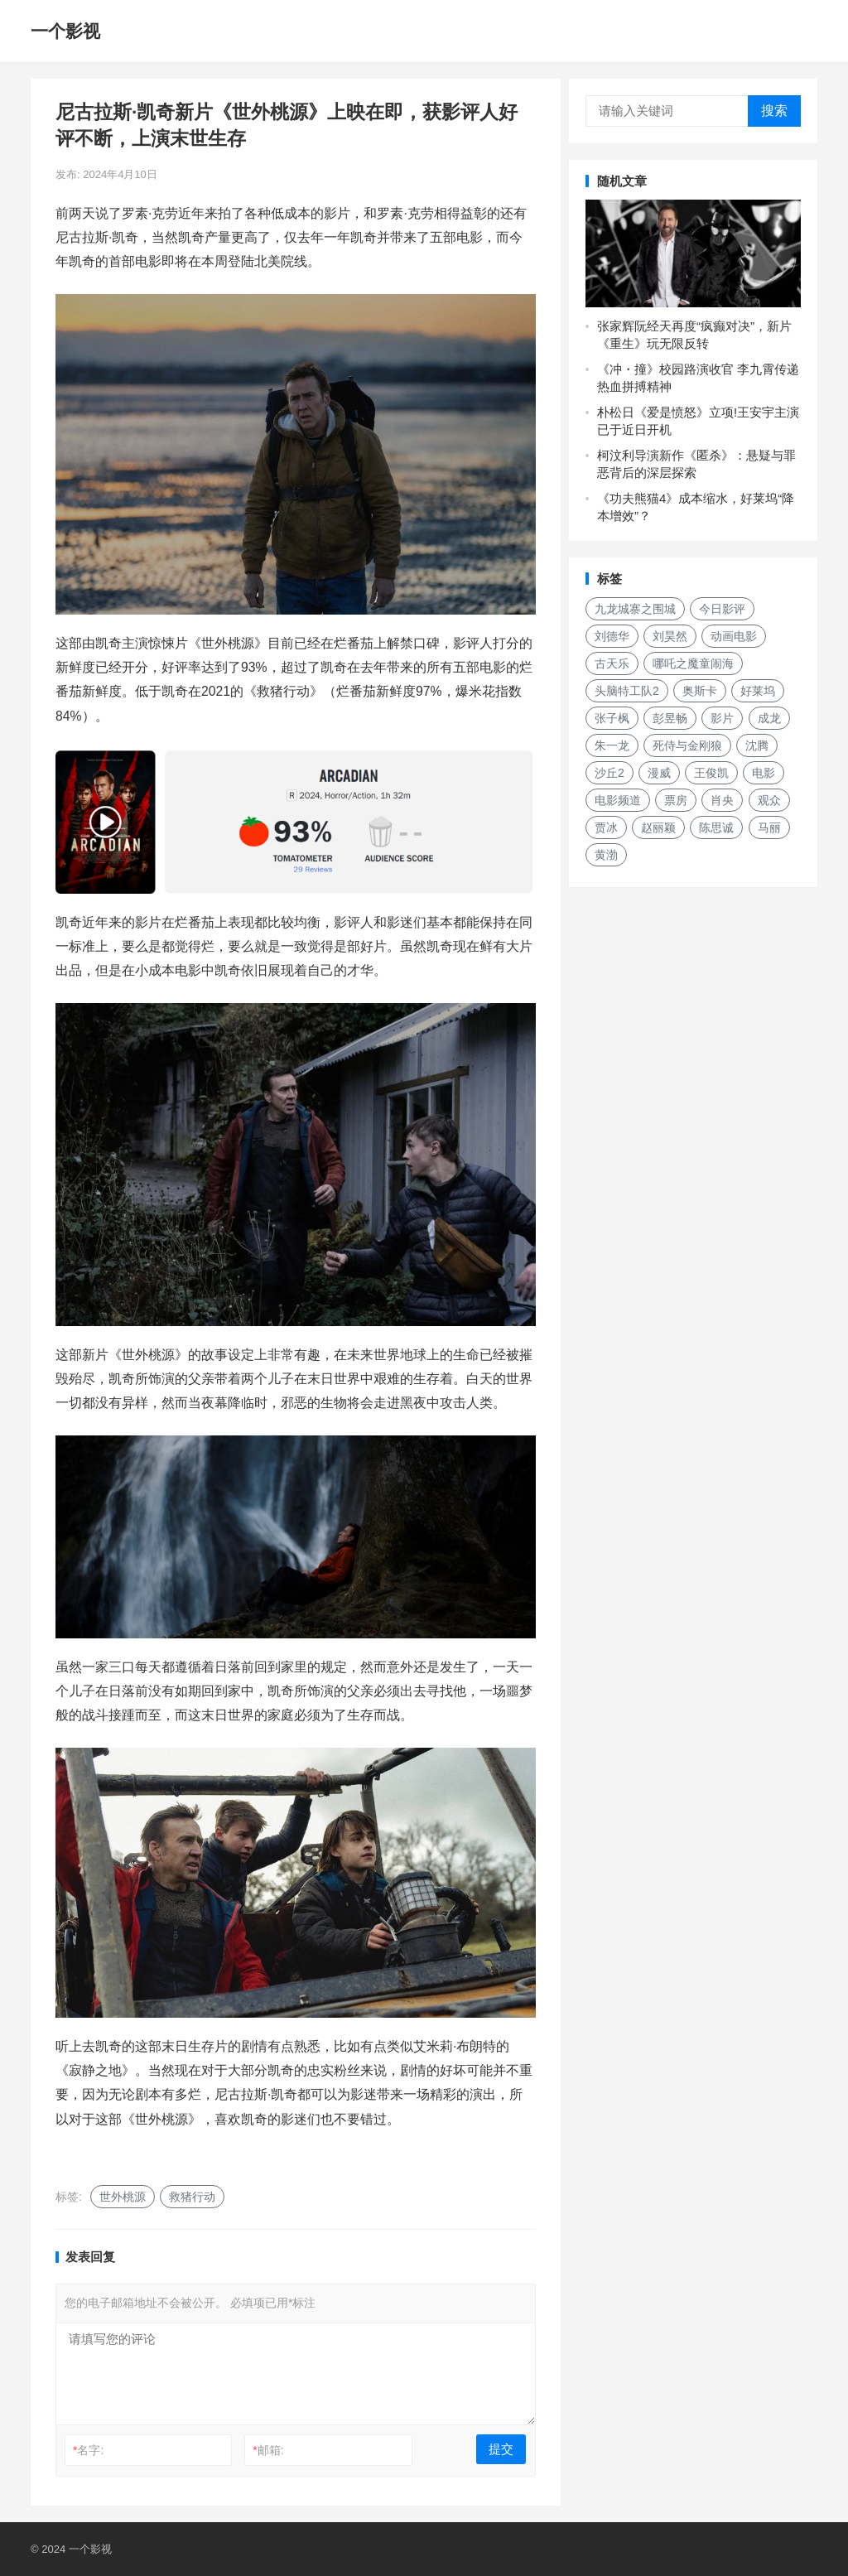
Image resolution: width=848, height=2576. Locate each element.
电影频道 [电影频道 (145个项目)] (618, 800)
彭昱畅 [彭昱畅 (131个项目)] (670, 718)
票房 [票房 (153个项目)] (675, 800)
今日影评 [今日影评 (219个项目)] (722, 608)
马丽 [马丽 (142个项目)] (769, 827)
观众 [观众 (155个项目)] (769, 800)
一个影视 (65, 31)
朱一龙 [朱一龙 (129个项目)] (612, 745)
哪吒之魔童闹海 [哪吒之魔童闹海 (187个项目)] (693, 663)
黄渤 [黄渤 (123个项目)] (606, 854)
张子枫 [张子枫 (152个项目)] (612, 718)
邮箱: (268, 2450)
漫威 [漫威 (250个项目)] (659, 772)
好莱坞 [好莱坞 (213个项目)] (757, 690)
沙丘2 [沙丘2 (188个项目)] (609, 772)
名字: (88, 2450)
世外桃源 (122, 2196)
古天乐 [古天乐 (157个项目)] (612, 663)
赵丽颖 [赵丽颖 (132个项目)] (658, 827)
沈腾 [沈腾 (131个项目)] (756, 745)
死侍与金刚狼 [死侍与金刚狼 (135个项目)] (687, 745)
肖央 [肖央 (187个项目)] (722, 800)
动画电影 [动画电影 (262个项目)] (734, 636)
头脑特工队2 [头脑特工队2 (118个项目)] (627, 690)
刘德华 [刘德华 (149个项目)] (612, 636)
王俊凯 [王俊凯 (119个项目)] (711, 772)
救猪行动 (192, 2196)
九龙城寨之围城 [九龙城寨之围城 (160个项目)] (635, 608)
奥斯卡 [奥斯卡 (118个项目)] (699, 690)
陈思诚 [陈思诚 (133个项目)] (716, 827)
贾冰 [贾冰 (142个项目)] (606, 827)
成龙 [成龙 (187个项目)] (769, 718)
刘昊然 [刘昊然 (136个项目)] (670, 636)
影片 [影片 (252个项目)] (722, 718)
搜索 (774, 111)
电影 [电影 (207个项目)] (763, 772)
